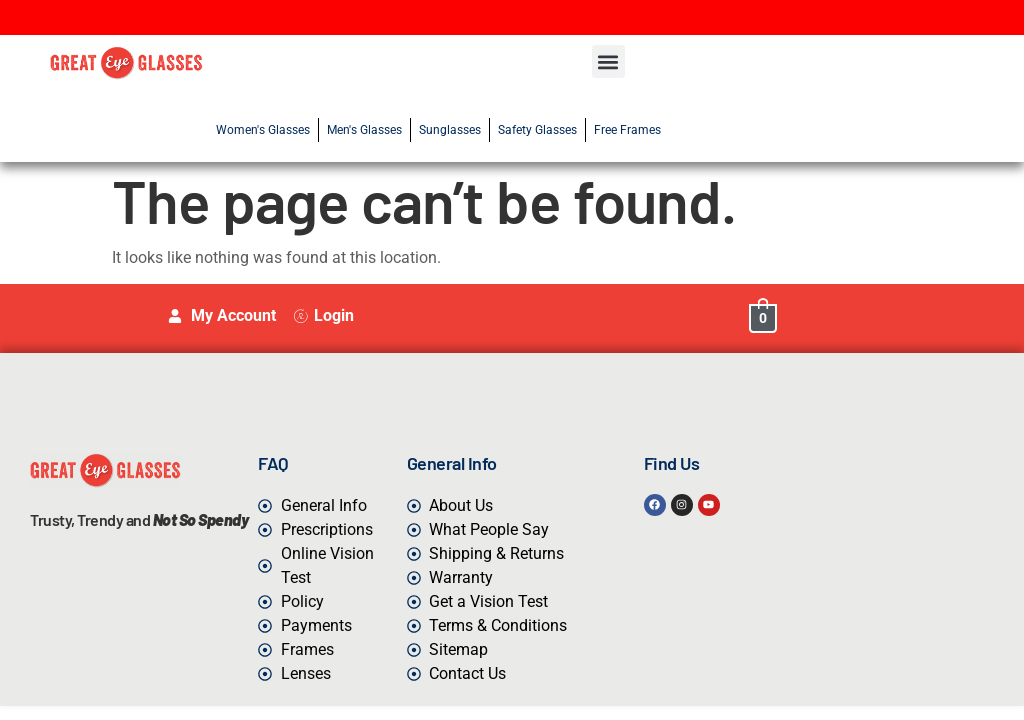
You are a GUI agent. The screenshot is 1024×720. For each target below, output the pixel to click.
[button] (608, 61)
